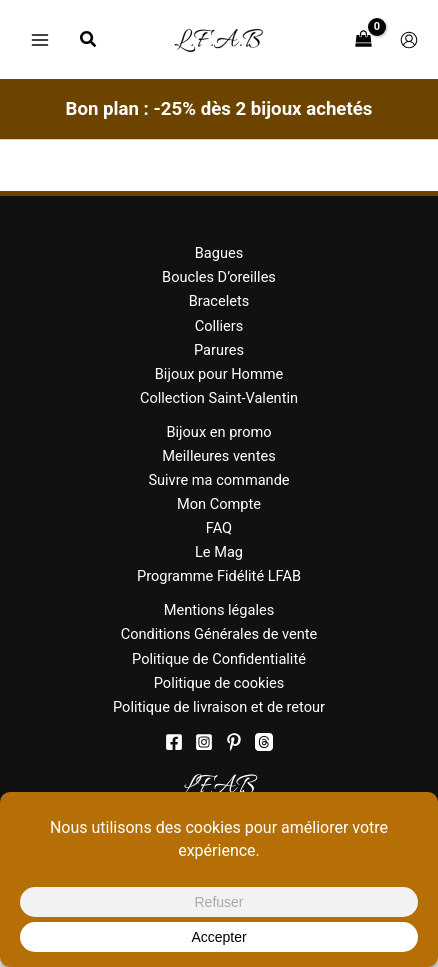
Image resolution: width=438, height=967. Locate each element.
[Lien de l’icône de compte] (409, 40)
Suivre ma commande (218, 480)
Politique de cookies (219, 683)
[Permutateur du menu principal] (40, 39)
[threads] (264, 742)
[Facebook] (174, 742)
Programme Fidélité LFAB (219, 576)
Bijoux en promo (218, 432)
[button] (89, 41)
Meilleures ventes (218, 456)
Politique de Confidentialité (219, 659)
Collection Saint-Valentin (219, 398)
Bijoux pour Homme (219, 374)
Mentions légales (219, 610)
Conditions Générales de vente (219, 634)
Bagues (219, 253)
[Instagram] (204, 742)
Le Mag (219, 552)
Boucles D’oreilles (219, 277)
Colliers (219, 326)
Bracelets (219, 301)
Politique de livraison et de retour (219, 707)
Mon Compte (219, 504)
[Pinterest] (234, 742)
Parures (219, 350)
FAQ (219, 528)
